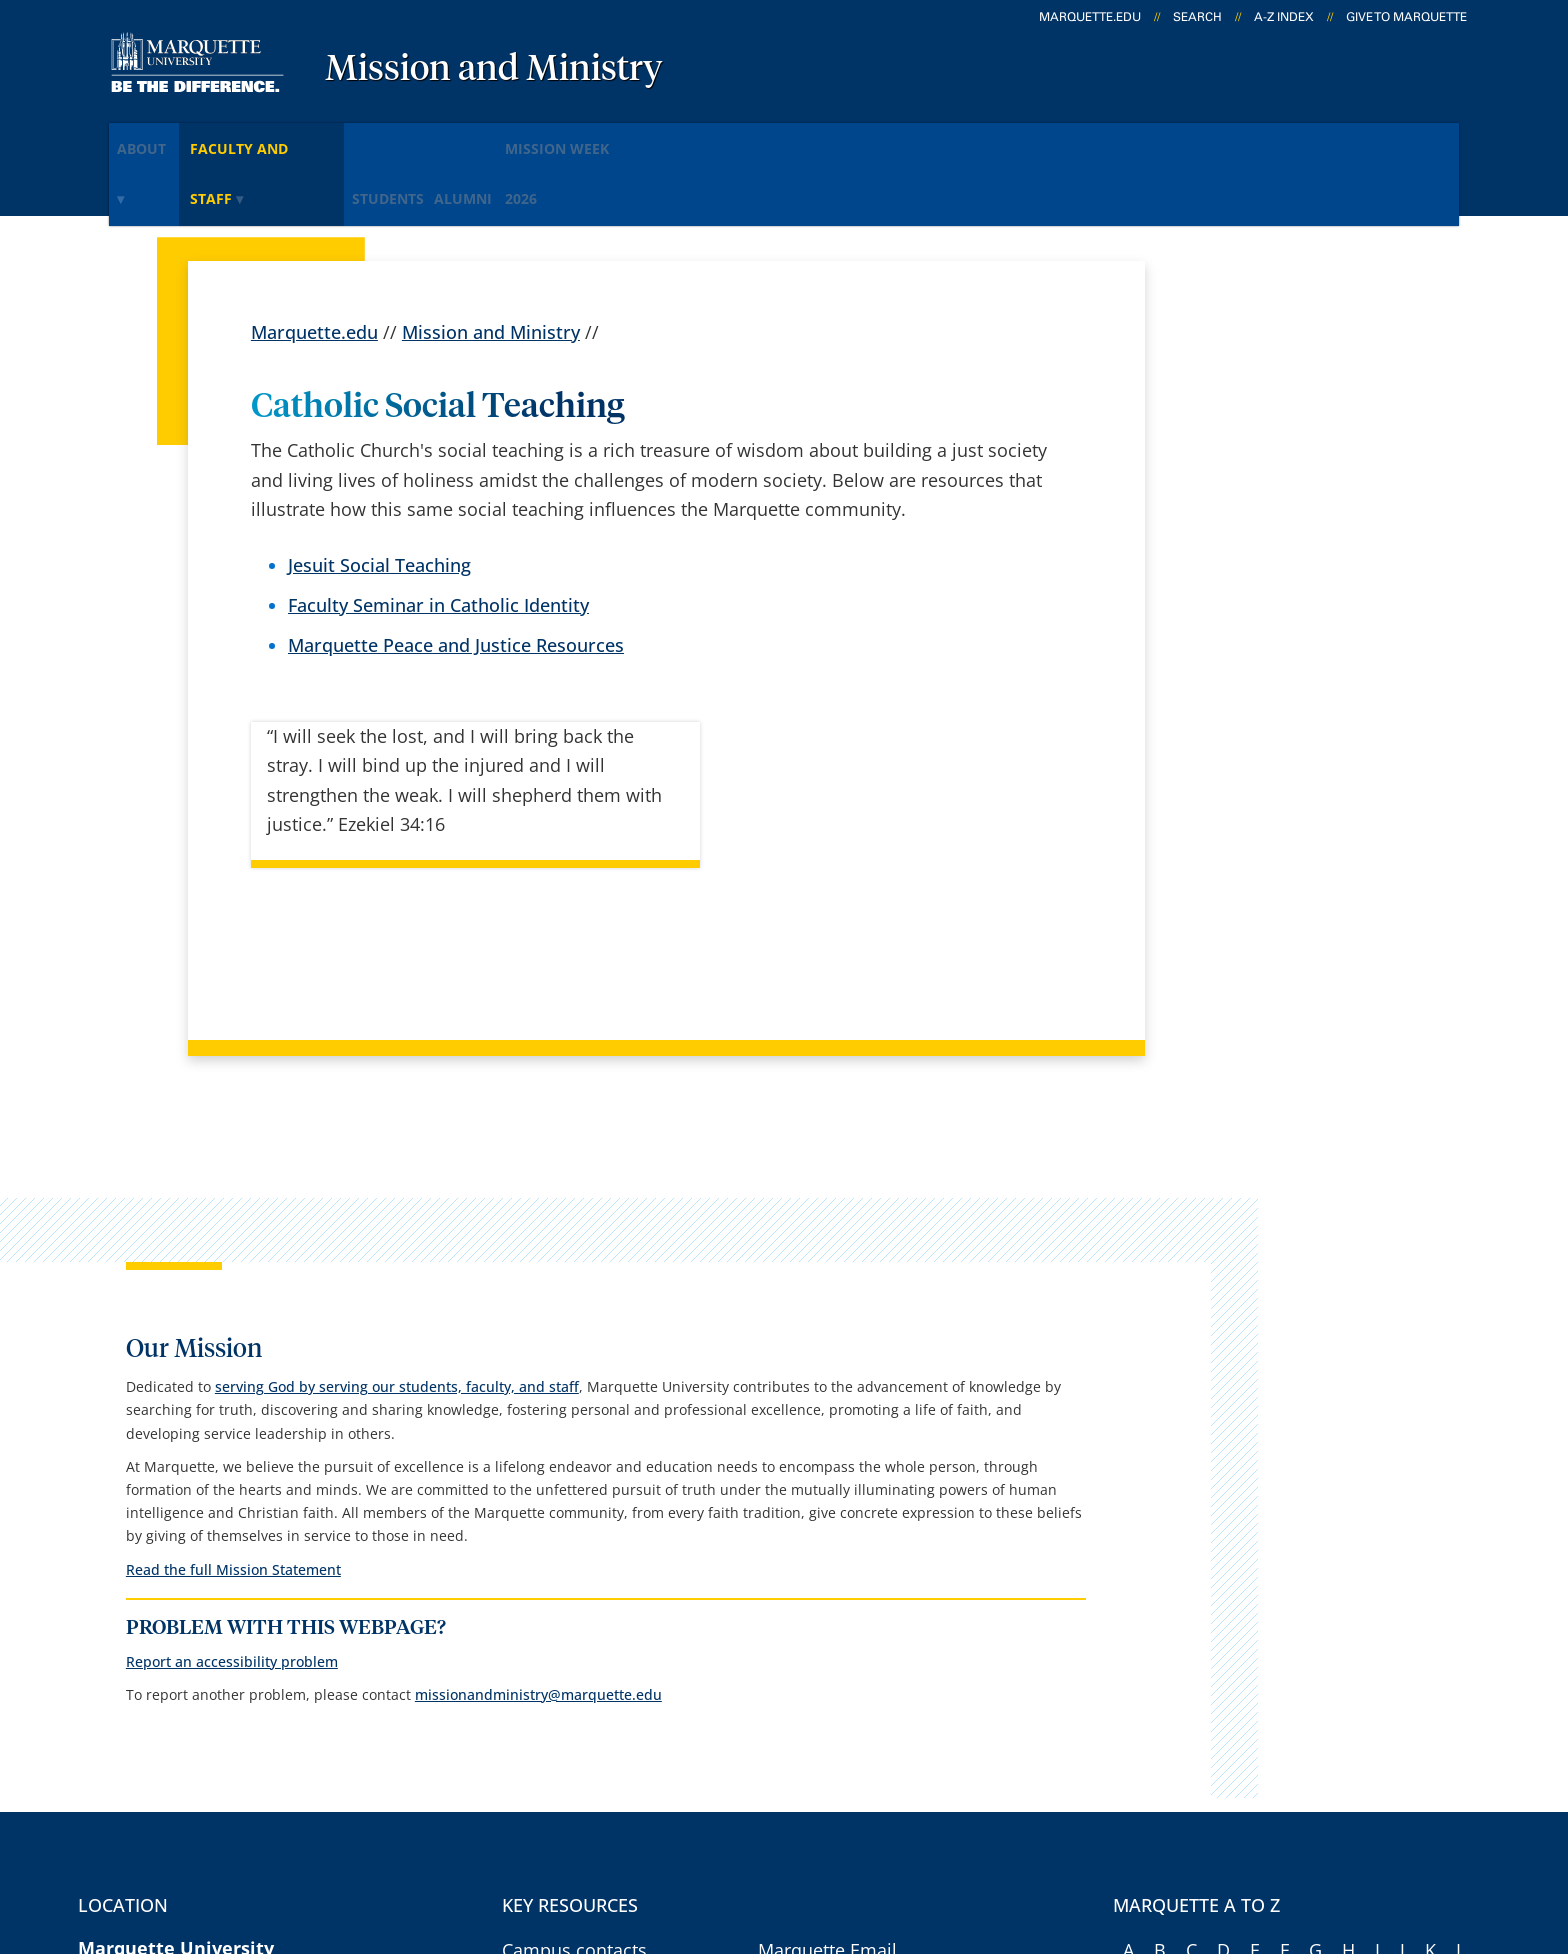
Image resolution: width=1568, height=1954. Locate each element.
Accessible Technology (1395, 1831)
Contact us (546, 1638)
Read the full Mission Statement (1285, 1102)
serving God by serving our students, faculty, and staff (1276, 455)
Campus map (558, 1586)
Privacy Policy (803, 1831)
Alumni (551, 138)
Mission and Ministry (494, 70)
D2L (774, 1638)
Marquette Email (827, 1533)
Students (448, 138)
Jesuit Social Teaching (379, 493)
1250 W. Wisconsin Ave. (177, 1590)
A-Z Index (1284, 17)
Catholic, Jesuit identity (598, 1743)
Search (1197, 17)
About (158, 138)
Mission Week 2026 (686, 138)
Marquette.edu (314, 260)
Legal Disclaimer (953, 1831)
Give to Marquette (1406, 17)
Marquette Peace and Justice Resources (456, 574)
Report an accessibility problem (1284, 1221)
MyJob (784, 1691)
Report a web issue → (1232, 1687)
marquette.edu (1090, 17)
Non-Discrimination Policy (1156, 1831)
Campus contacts (574, 1533)
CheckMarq (805, 1586)
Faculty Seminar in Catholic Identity (438, 534)
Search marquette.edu (595, 1691)
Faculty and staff (300, 138)
